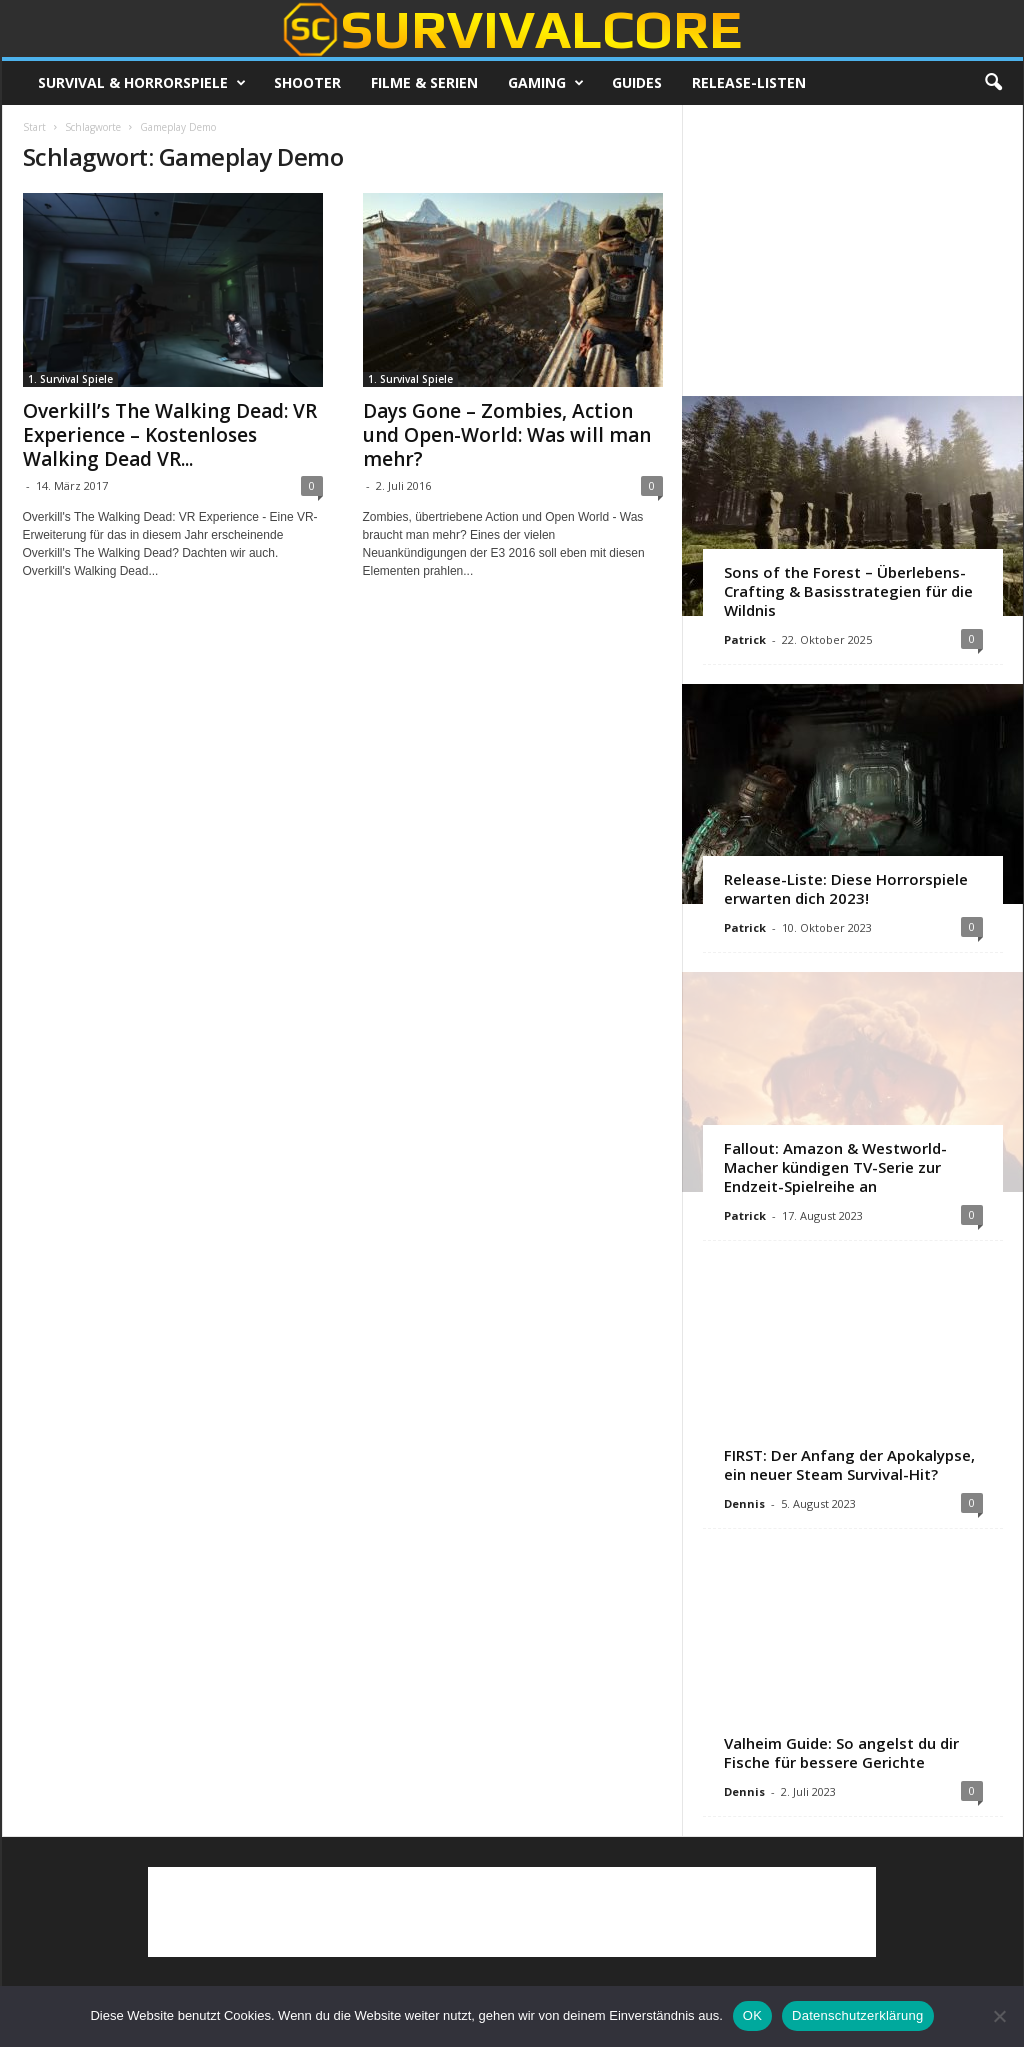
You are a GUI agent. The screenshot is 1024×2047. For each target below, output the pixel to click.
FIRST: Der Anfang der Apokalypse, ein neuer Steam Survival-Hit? (849, 1464)
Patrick (745, 639)
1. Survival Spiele (70, 379)
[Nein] (999, 2016)
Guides (637, 82)
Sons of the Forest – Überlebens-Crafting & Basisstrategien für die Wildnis (848, 591)
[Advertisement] (852, 250)
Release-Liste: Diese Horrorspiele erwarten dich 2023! (846, 888)
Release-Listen (749, 82)
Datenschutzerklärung (857, 2015)
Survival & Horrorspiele (142, 83)
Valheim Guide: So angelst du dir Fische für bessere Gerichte (841, 1752)
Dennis (744, 1503)
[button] (993, 83)
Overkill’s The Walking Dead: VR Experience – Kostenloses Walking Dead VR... (170, 435)
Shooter (307, 82)
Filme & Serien (424, 82)
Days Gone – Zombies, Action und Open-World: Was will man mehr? (507, 435)
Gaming (546, 83)
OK (752, 2015)
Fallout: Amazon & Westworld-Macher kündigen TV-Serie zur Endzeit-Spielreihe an (835, 1167)
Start (34, 127)
